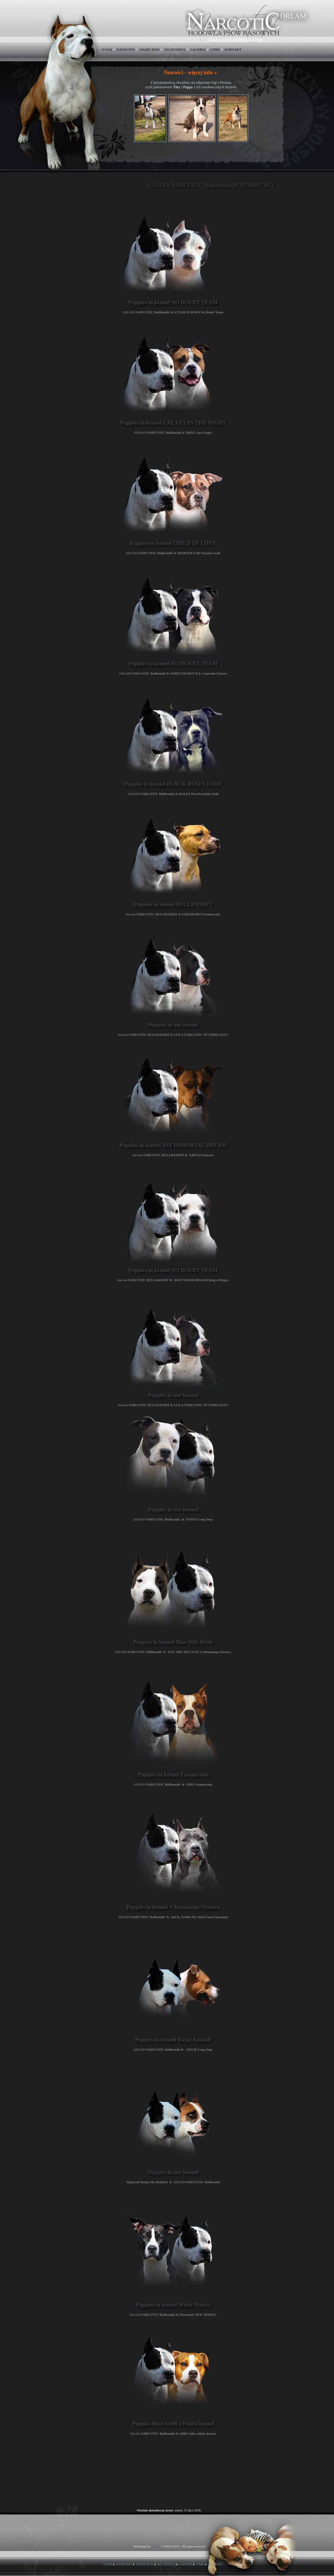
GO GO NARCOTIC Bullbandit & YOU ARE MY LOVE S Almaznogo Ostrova (173, 1652)
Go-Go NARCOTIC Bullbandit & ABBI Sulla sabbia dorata (173, 2433)
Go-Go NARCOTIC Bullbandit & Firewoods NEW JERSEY (173, 2314)
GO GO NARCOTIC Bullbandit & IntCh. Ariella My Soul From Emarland (173, 1917)
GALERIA (197, 49)
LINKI (215, 49)
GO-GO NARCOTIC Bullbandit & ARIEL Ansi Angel (173, 432)
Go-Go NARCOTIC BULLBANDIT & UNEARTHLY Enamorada (173, 914)
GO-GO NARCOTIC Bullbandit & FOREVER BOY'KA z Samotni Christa (173, 673)
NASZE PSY (125, 49)
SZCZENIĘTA (174, 49)
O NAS (107, 49)
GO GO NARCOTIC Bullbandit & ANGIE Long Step (173, 2049)
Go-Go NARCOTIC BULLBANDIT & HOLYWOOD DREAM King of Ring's (173, 1280)
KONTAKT (232, 49)
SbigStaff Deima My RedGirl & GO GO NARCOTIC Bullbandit (173, 2182)
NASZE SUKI (150, 49)
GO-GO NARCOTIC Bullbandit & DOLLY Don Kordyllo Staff (173, 794)
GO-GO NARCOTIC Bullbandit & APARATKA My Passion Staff (173, 553)
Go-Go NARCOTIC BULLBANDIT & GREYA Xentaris (173, 1155)
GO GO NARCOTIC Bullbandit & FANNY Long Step (173, 1519)
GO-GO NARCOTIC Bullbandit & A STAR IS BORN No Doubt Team (173, 312)
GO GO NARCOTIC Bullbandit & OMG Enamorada (173, 1784)
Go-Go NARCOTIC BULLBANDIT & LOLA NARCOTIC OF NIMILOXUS (173, 1034)
